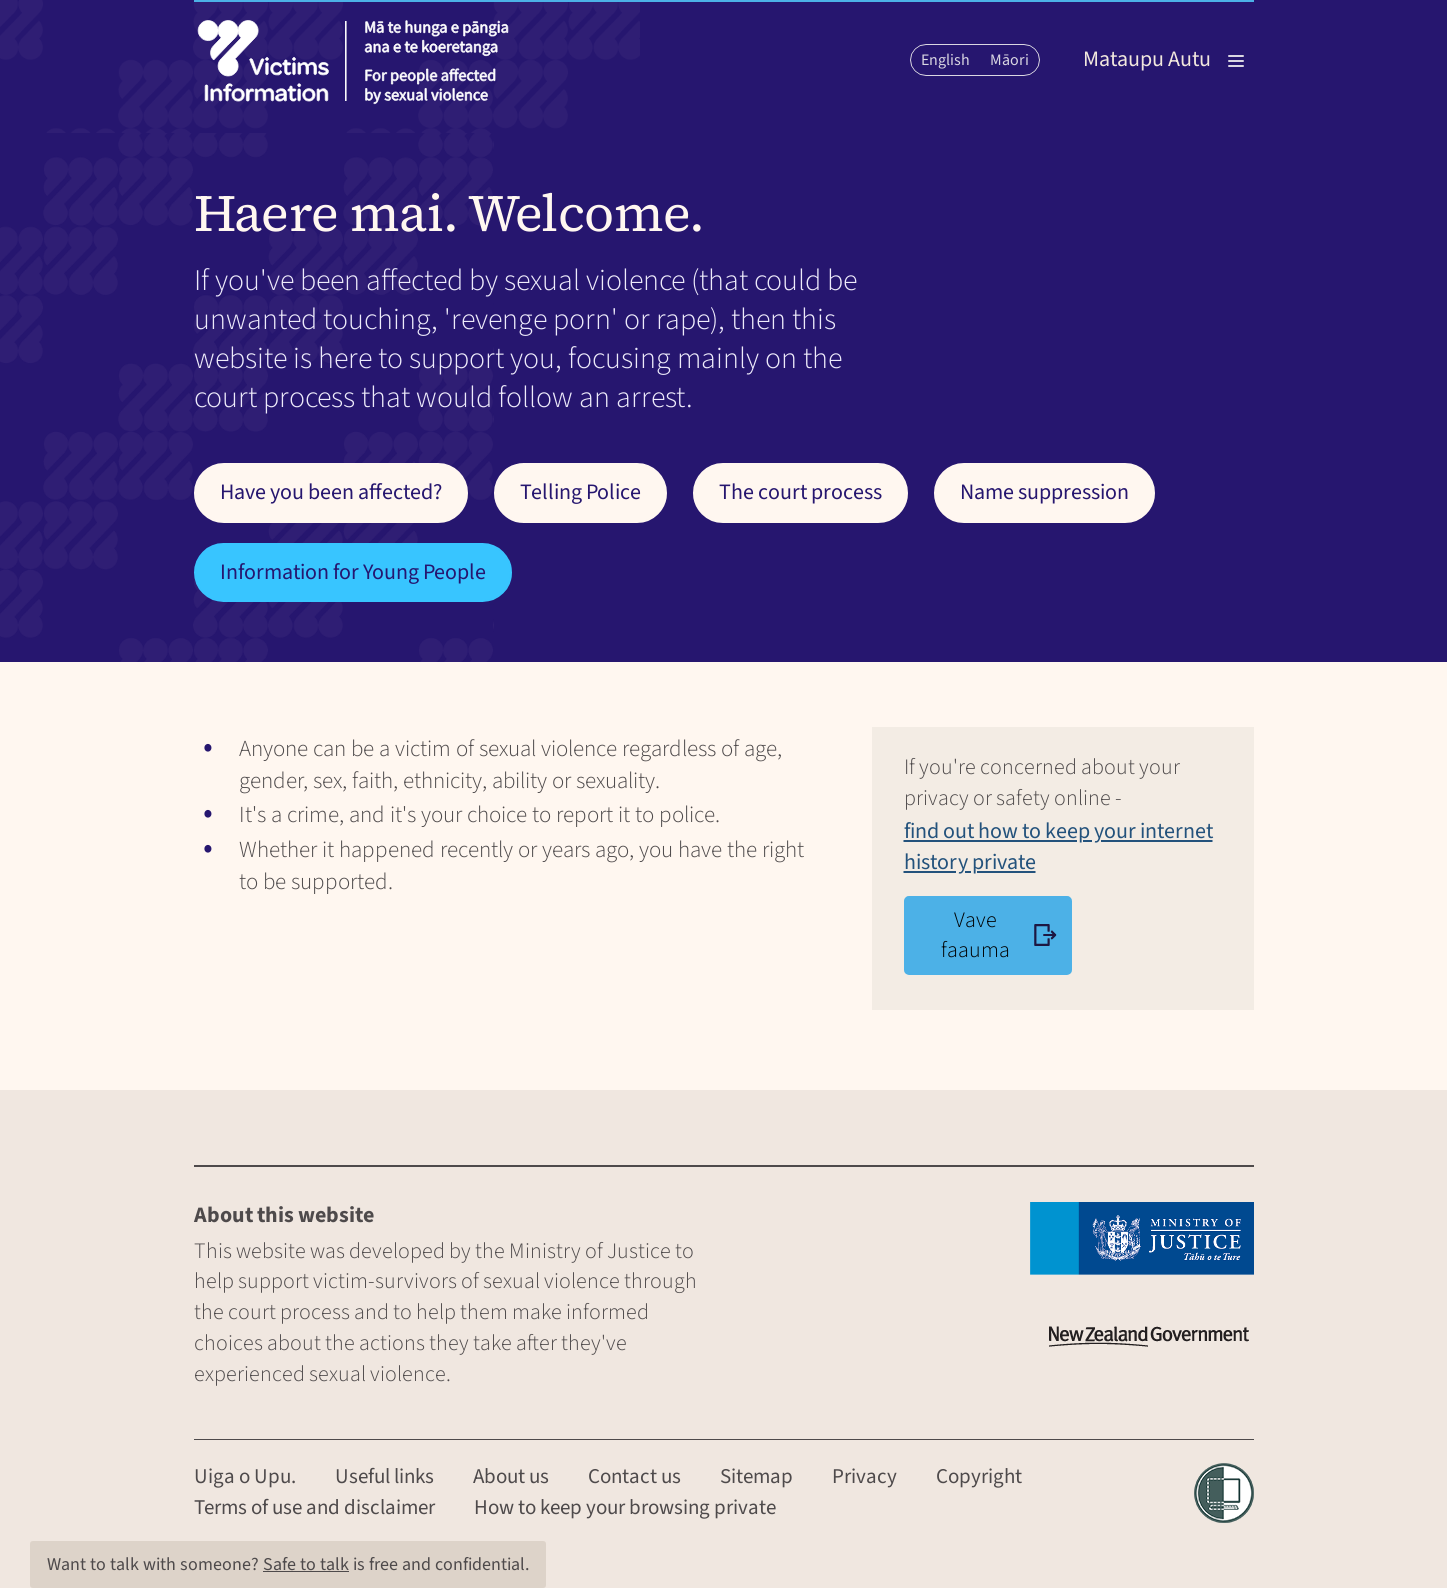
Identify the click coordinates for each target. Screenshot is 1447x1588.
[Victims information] (359, 61)
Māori (1009, 60)
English (945, 60)
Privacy (864, 1476)
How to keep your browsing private (625, 1507)
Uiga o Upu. (245, 1476)
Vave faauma (1000, 935)
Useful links (384, 1476)
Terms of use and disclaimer (314, 1507)
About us (511, 1476)
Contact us (634, 1476)
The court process (800, 492)
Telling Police (580, 492)
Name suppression (1044, 492)
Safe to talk (306, 1564)
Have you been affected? (331, 492)
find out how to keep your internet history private (1058, 846)
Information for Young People (353, 572)
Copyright (979, 1476)
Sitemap (756, 1476)
